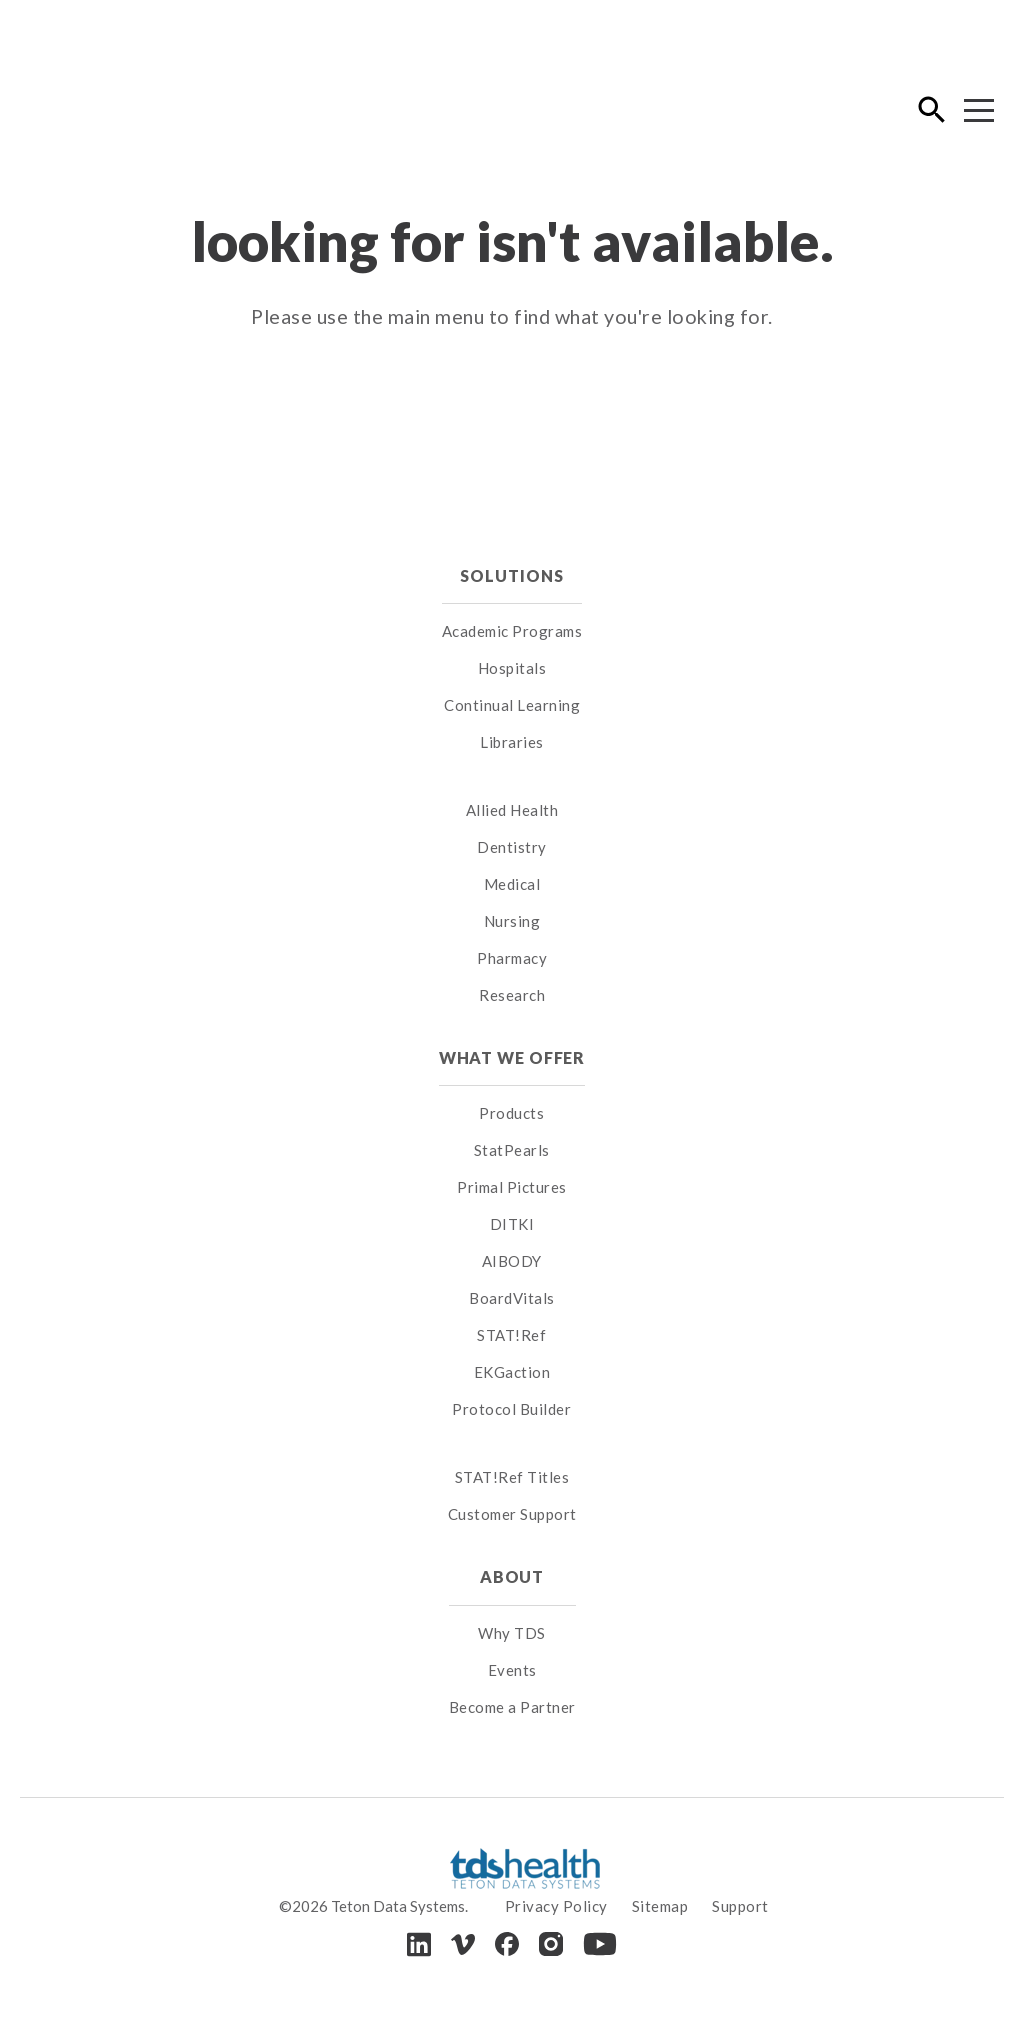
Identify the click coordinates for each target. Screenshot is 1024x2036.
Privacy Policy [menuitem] (556, 1906)
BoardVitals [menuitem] (512, 1298)
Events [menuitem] (512, 1670)
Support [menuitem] (740, 1906)
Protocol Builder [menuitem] (511, 1409)
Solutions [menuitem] (511, 575)
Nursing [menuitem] (512, 921)
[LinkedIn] (419, 1944)
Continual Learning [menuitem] (512, 705)
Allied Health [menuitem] (512, 810)
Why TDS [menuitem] (512, 1633)
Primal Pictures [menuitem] (512, 1187)
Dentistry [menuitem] (512, 847)
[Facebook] (507, 1944)
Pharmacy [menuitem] (512, 958)
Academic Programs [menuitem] (512, 631)
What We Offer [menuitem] (512, 1057)
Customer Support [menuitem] (512, 1514)
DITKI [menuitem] (512, 1224)
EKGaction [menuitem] (512, 1372)
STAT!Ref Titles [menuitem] (512, 1477)
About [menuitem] (512, 1576)
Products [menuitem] (511, 1113)
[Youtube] (600, 1944)
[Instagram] (551, 1944)
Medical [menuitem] (512, 884)
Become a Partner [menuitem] (512, 1707)
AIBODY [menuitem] (512, 1261)
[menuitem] (512, 785)
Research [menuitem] (512, 995)
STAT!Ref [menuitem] (511, 1335)
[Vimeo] (463, 1944)
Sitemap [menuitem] (660, 1906)
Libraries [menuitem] (512, 742)
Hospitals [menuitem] (512, 668)
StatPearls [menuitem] (512, 1150)
